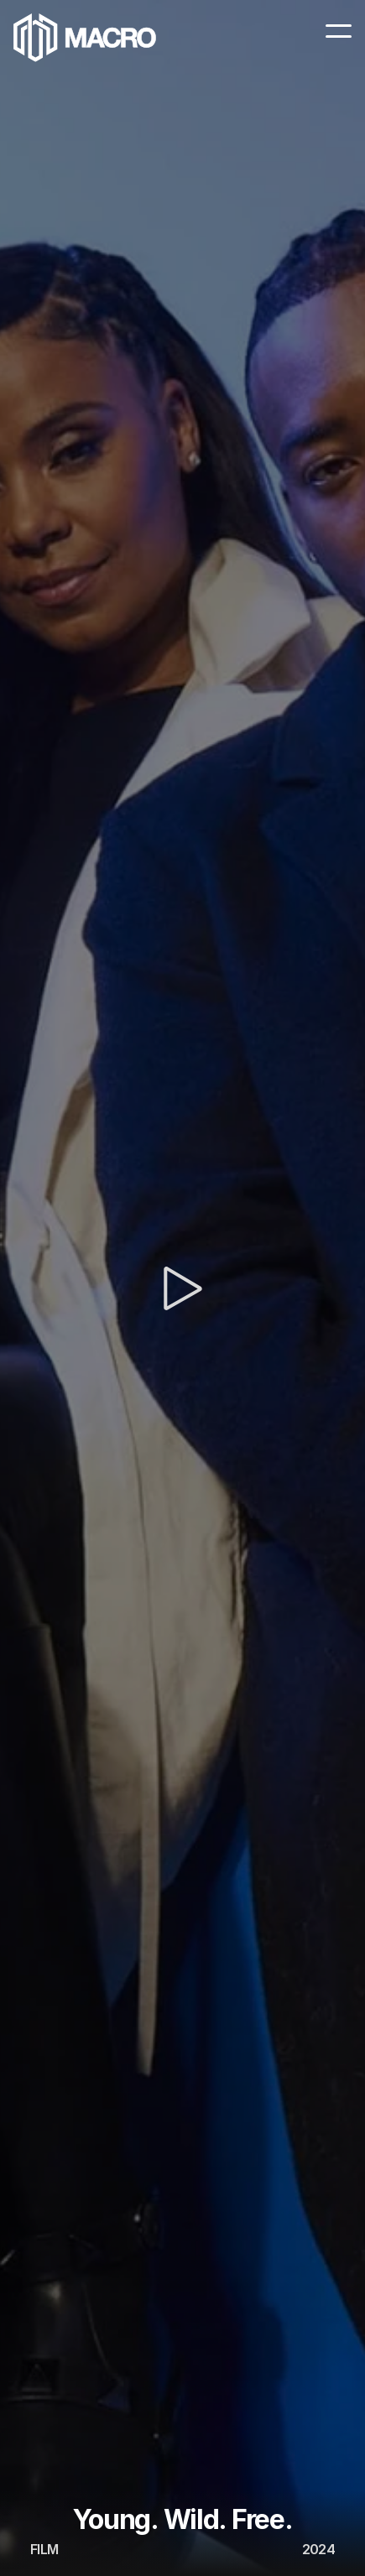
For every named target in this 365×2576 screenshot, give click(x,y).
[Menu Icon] (339, 31)
